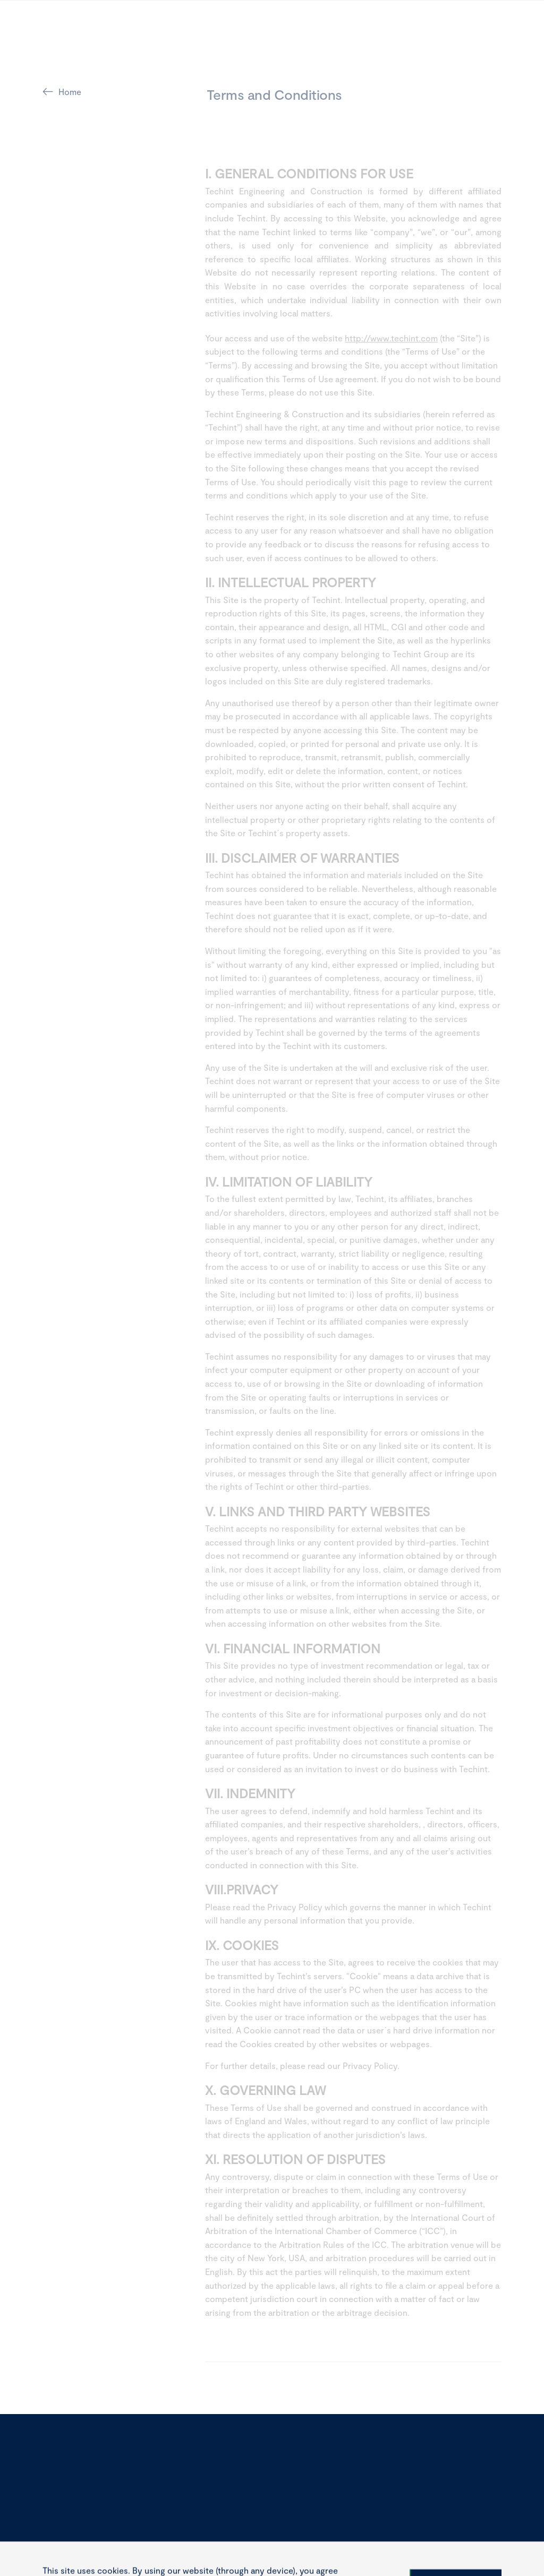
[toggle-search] (443, 44)
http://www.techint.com (391, 340)
